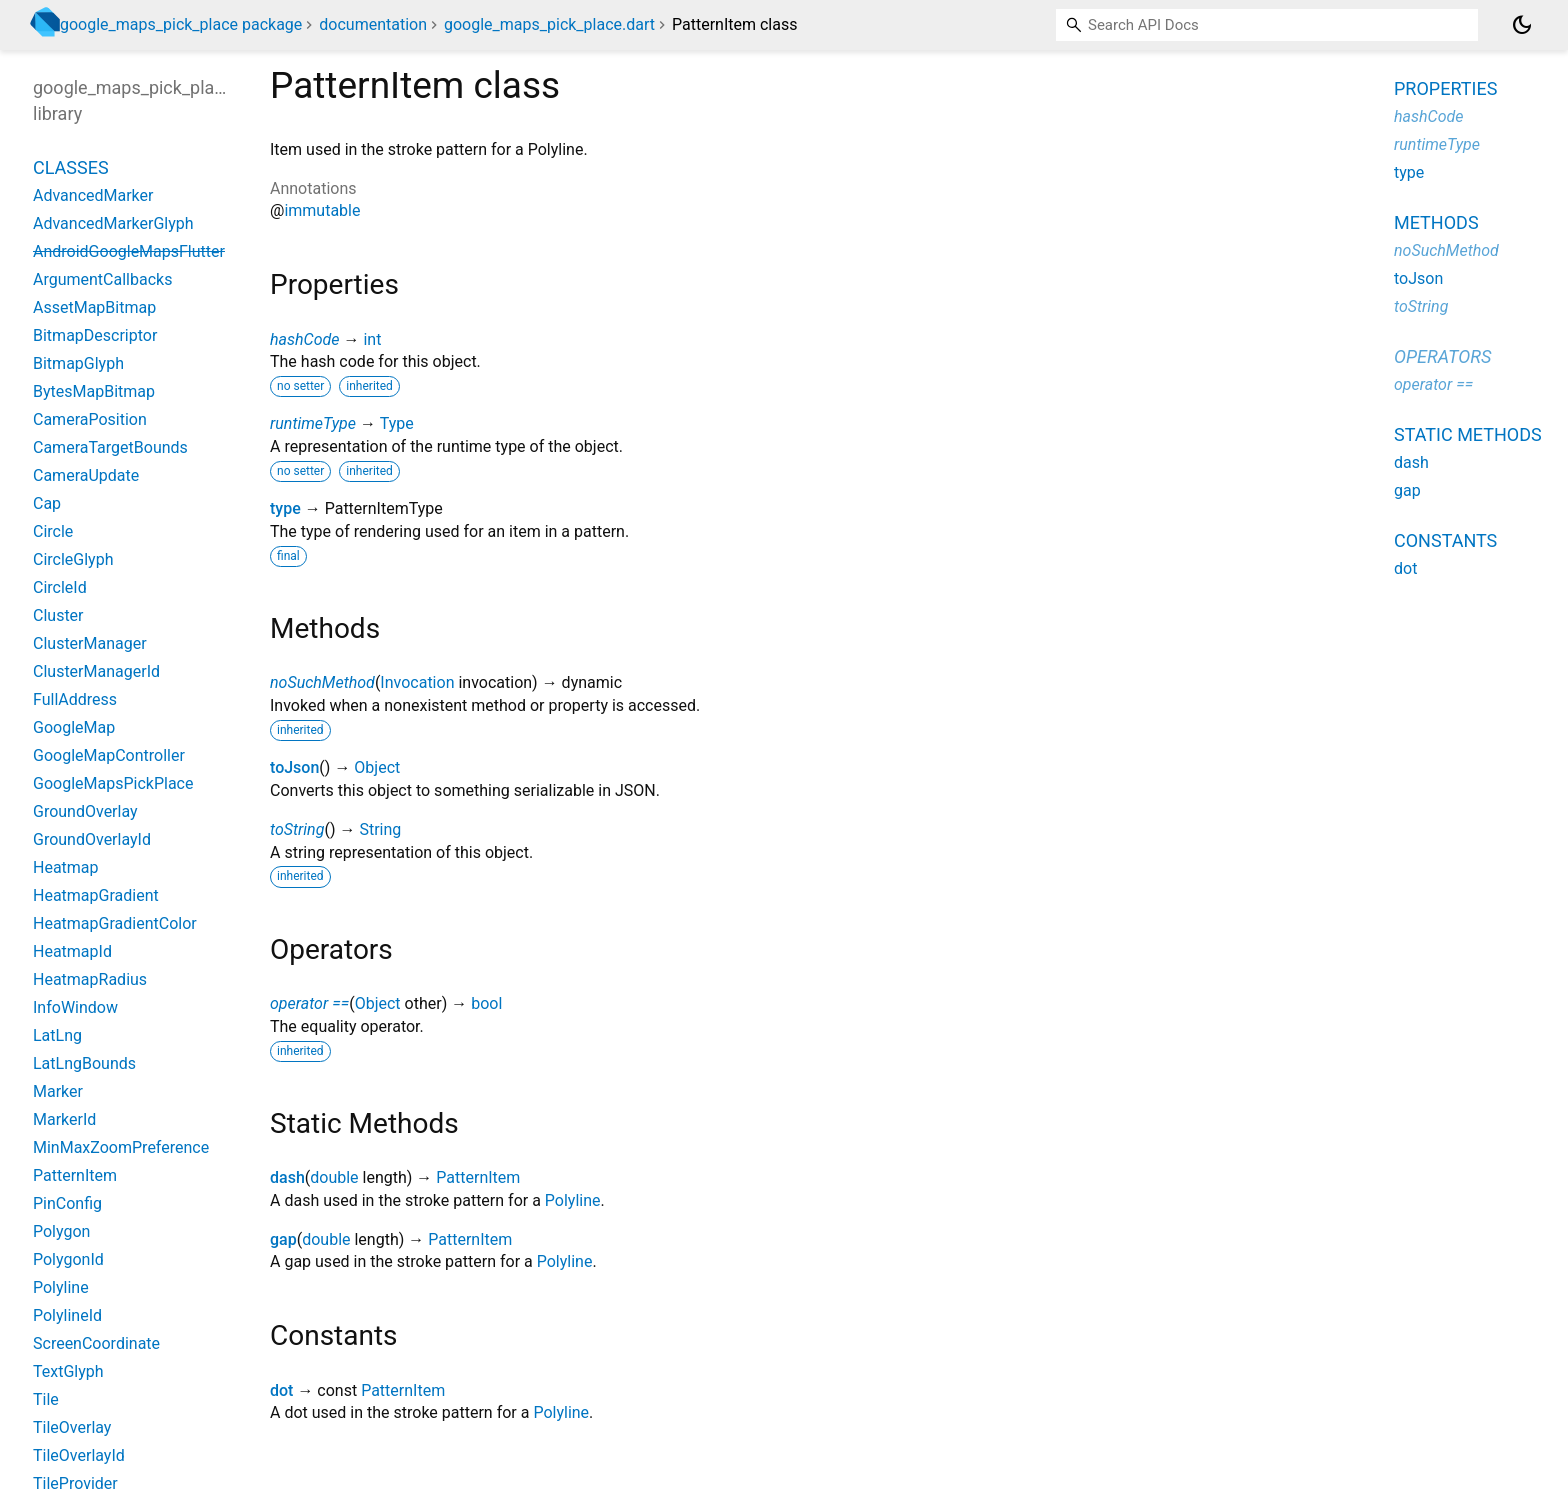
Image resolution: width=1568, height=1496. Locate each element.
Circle (53, 531)
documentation (373, 24)
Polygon (61, 1231)
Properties (1445, 88)
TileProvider (75, 1483)
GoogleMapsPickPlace (113, 783)
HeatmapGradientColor (115, 923)
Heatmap (66, 867)
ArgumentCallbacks (102, 279)
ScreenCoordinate (96, 1343)
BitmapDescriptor (95, 335)
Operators (1442, 356)
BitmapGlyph (78, 363)
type (285, 508)
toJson (294, 767)
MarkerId (64, 1119)
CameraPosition (90, 419)
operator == (309, 1003)
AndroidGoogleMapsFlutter (129, 251)
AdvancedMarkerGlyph (113, 223)
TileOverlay (72, 1427)
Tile (46, 1399)
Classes (71, 167)
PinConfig (67, 1203)
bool (486, 1003)
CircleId (60, 587)
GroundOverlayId (92, 839)
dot (281, 1390)
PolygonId (68, 1259)
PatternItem (478, 1177)
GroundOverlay (85, 811)
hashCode (304, 339)
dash (287, 1177)
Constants (1445, 540)
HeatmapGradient (96, 895)
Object (377, 767)
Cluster (58, 615)
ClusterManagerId (96, 671)
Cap (47, 503)
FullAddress (75, 699)
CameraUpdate (86, 475)
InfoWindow (75, 1007)
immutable (322, 210)
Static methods (1468, 434)
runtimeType (313, 423)
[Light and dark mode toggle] (1522, 25)
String (380, 829)
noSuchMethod (322, 682)
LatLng (57, 1035)
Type (397, 423)
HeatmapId (72, 951)
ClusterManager (90, 643)
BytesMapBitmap (94, 391)
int (372, 339)
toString (297, 829)
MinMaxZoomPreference (121, 1147)
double (334, 1177)
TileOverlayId (79, 1455)
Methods (1436, 222)
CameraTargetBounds (110, 447)
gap (283, 1239)
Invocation (417, 682)
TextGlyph (68, 1371)
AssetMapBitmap (94, 307)
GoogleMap (74, 727)
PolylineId (67, 1315)
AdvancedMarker (93, 195)
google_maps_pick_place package (181, 24)
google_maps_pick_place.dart (549, 24)
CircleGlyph (73, 559)
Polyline (573, 1200)
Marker (58, 1091)
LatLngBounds (84, 1063)
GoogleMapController (109, 755)
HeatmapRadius (90, 979)
